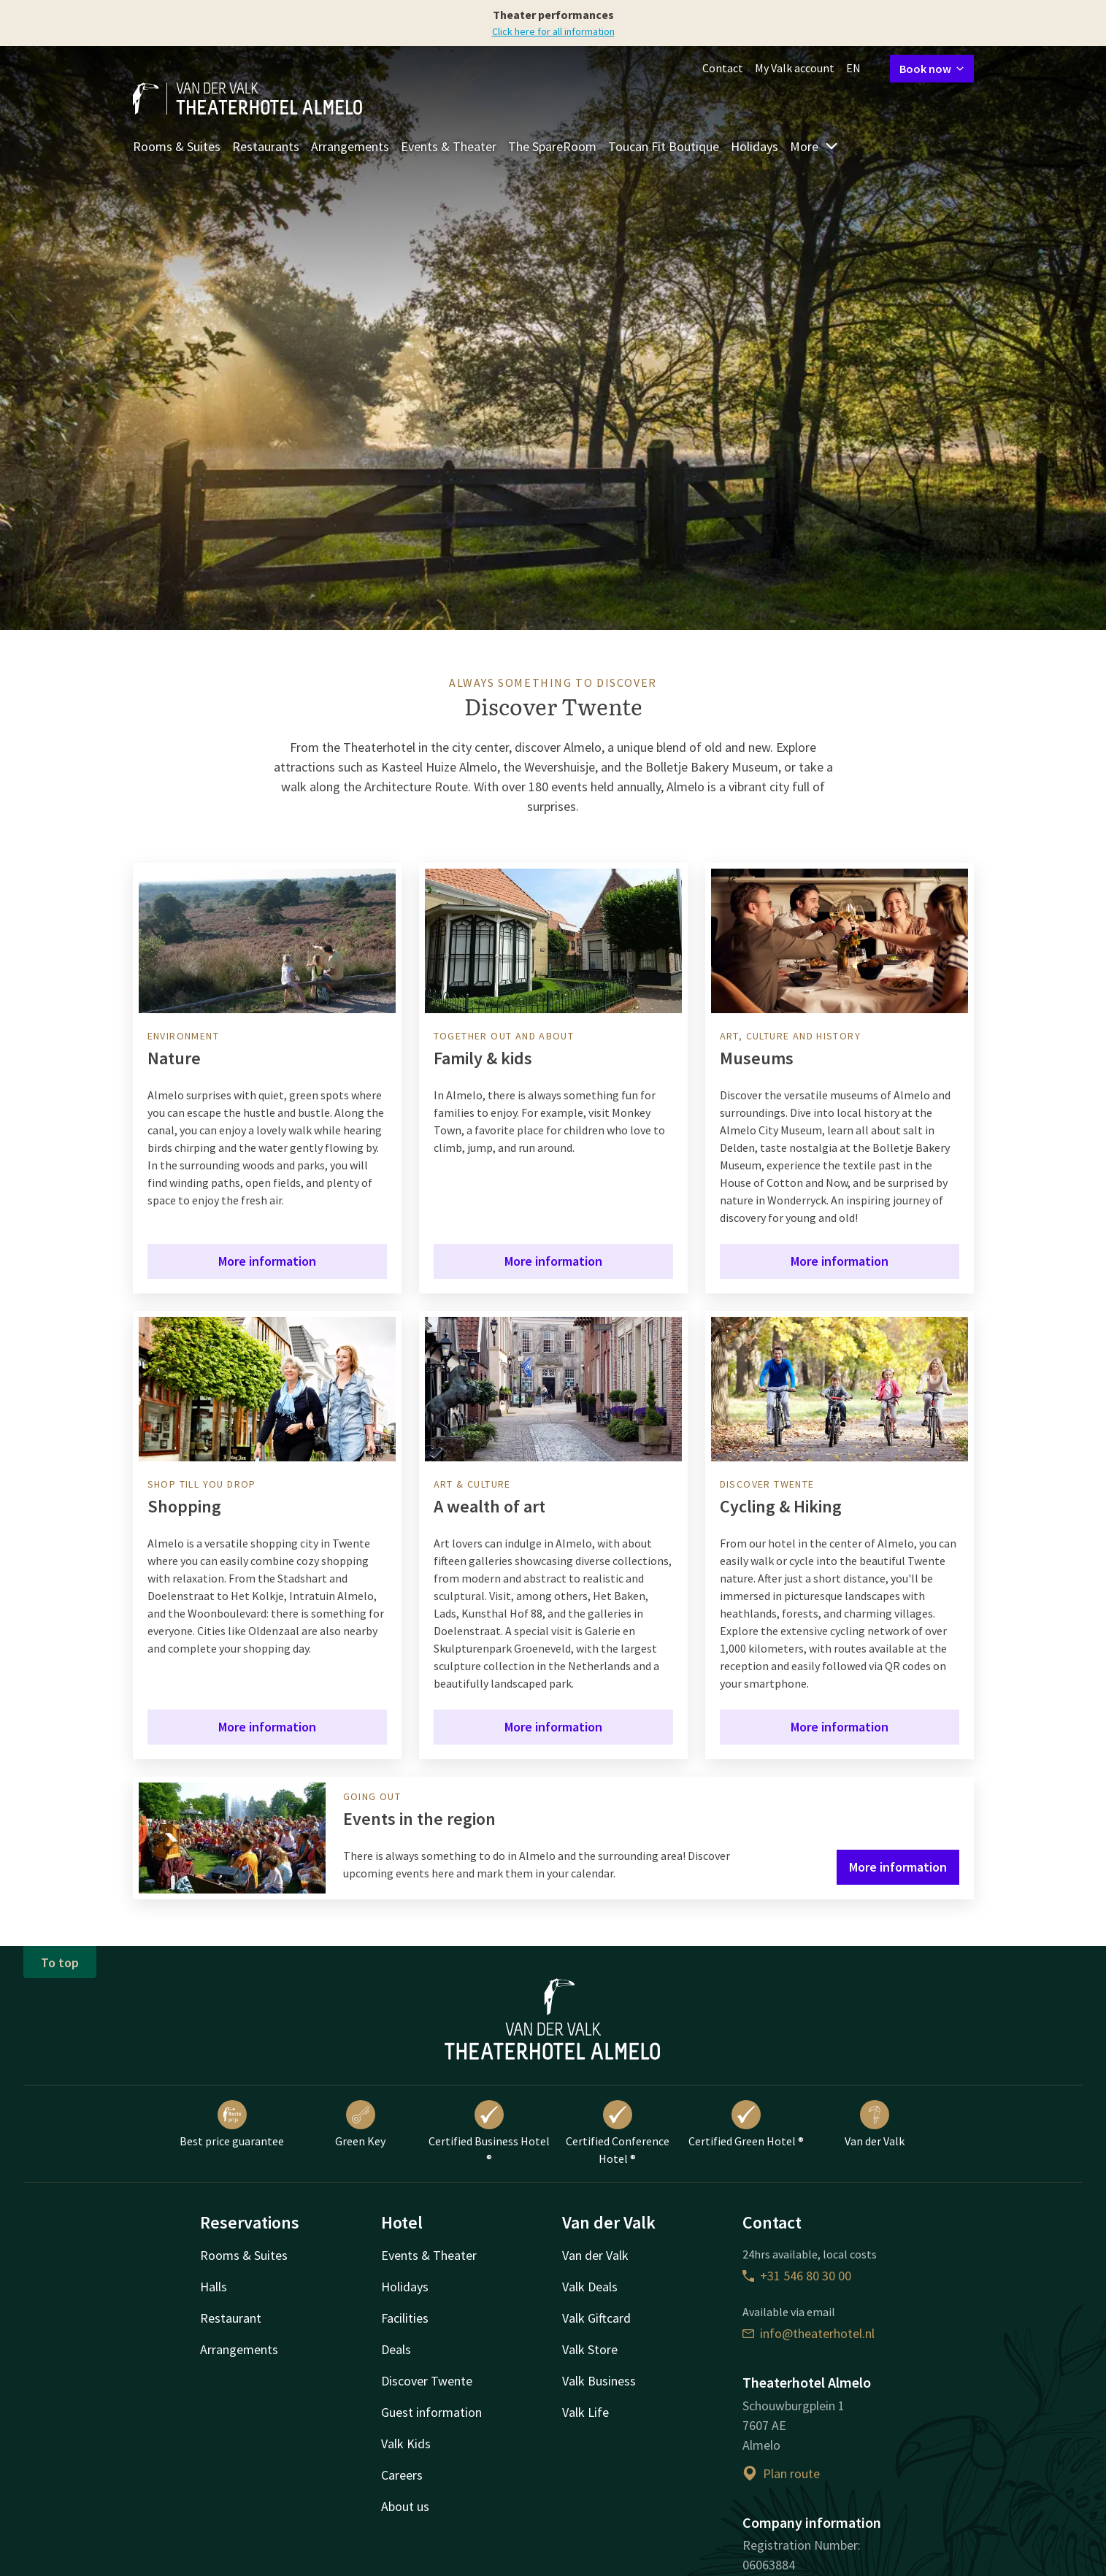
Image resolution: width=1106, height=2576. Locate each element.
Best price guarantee (232, 2124)
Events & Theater (448, 146)
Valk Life (585, 2412)
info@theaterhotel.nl (808, 2333)
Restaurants (265, 146)
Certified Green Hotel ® (746, 2124)
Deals (396, 2349)
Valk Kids (406, 2443)
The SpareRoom (552, 146)
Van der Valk (875, 2124)
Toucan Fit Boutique (663, 146)
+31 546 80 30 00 (796, 2275)
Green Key (360, 2124)
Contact (722, 68)
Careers (402, 2475)
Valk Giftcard (596, 2318)
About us (405, 2506)
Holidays (754, 146)
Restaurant (230, 2318)
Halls (213, 2286)
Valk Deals (590, 2286)
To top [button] (60, 1962)
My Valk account (794, 68)
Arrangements (350, 146)
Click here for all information (553, 31)
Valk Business (599, 2380)
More (814, 146)
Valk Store (590, 2349)
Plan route (781, 2473)
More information (267, 1261)
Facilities (405, 2318)
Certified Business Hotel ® (489, 2133)
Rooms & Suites (176, 146)
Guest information (431, 2412)
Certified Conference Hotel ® (617, 2133)
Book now (931, 68)
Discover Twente (426, 2380)
